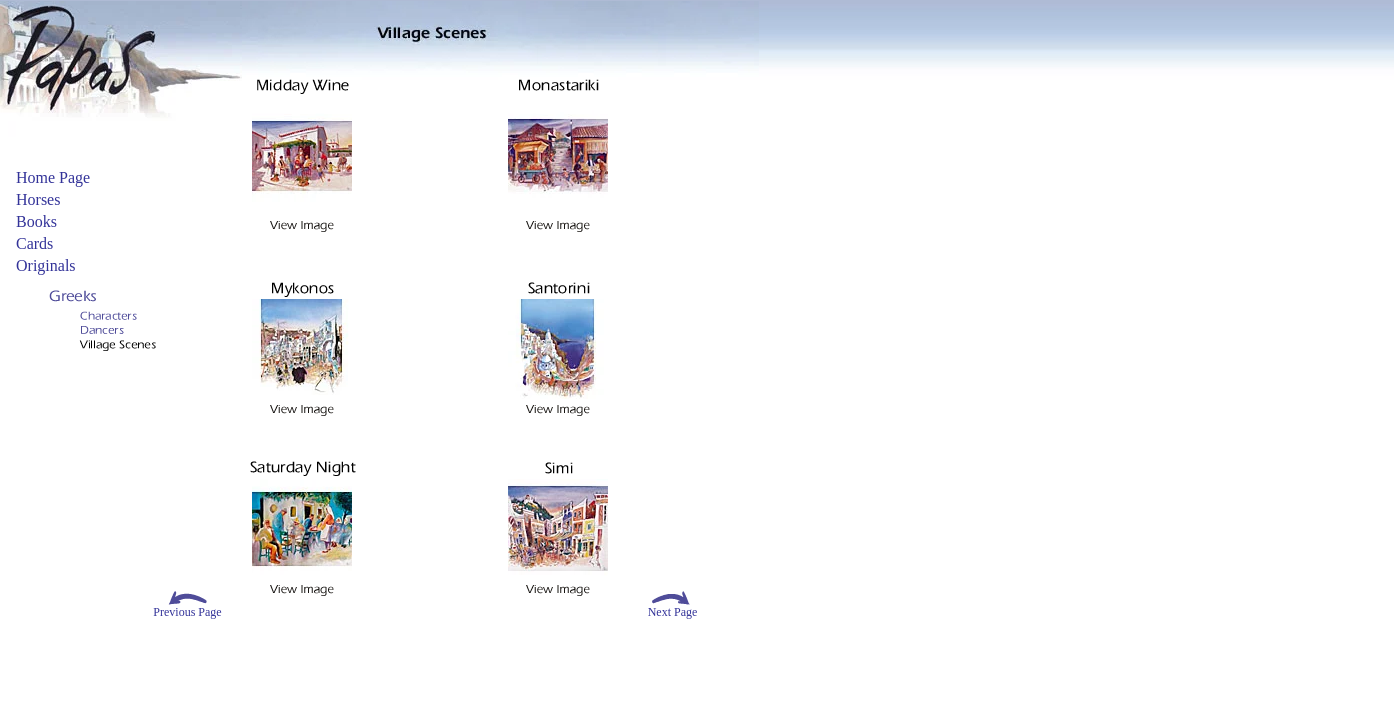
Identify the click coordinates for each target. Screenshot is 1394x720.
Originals (46, 265)
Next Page (673, 612)
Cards (34, 243)
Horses (38, 199)
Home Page (53, 177)
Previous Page (187, 612)
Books (36, 221)
